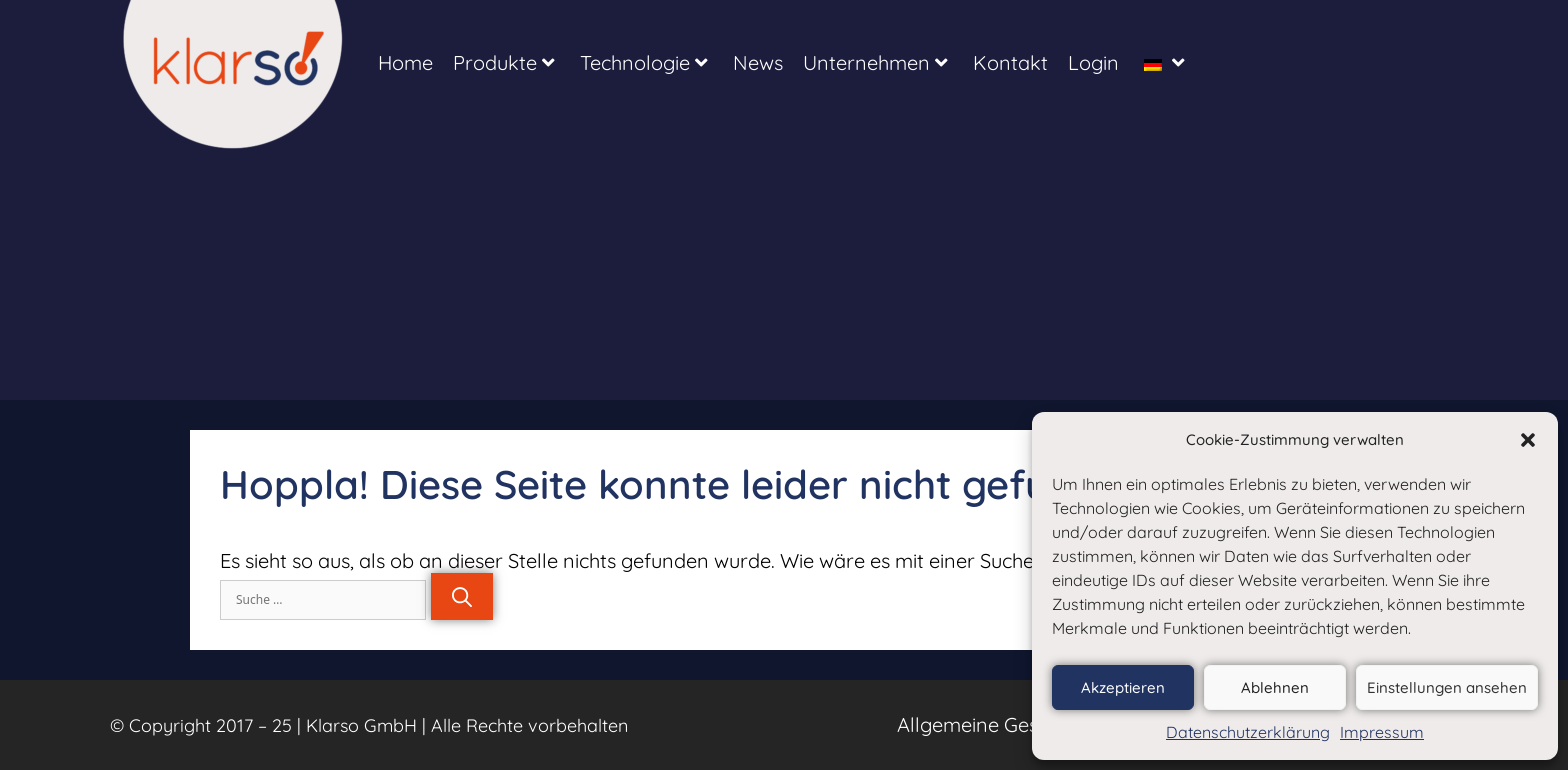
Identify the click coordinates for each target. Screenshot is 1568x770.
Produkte (504, 62)
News (758, 62)
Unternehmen (875, 62)
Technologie (644, 62)
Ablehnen (1275, 687)
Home (405, 62)
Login (1093, 62)
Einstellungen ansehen (1447, 687)
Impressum (1382, 732)
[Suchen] (462, 596)
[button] (1528, 440)
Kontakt (1010, 62)
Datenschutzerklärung (1248, 732)
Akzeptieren (1123, 687)
